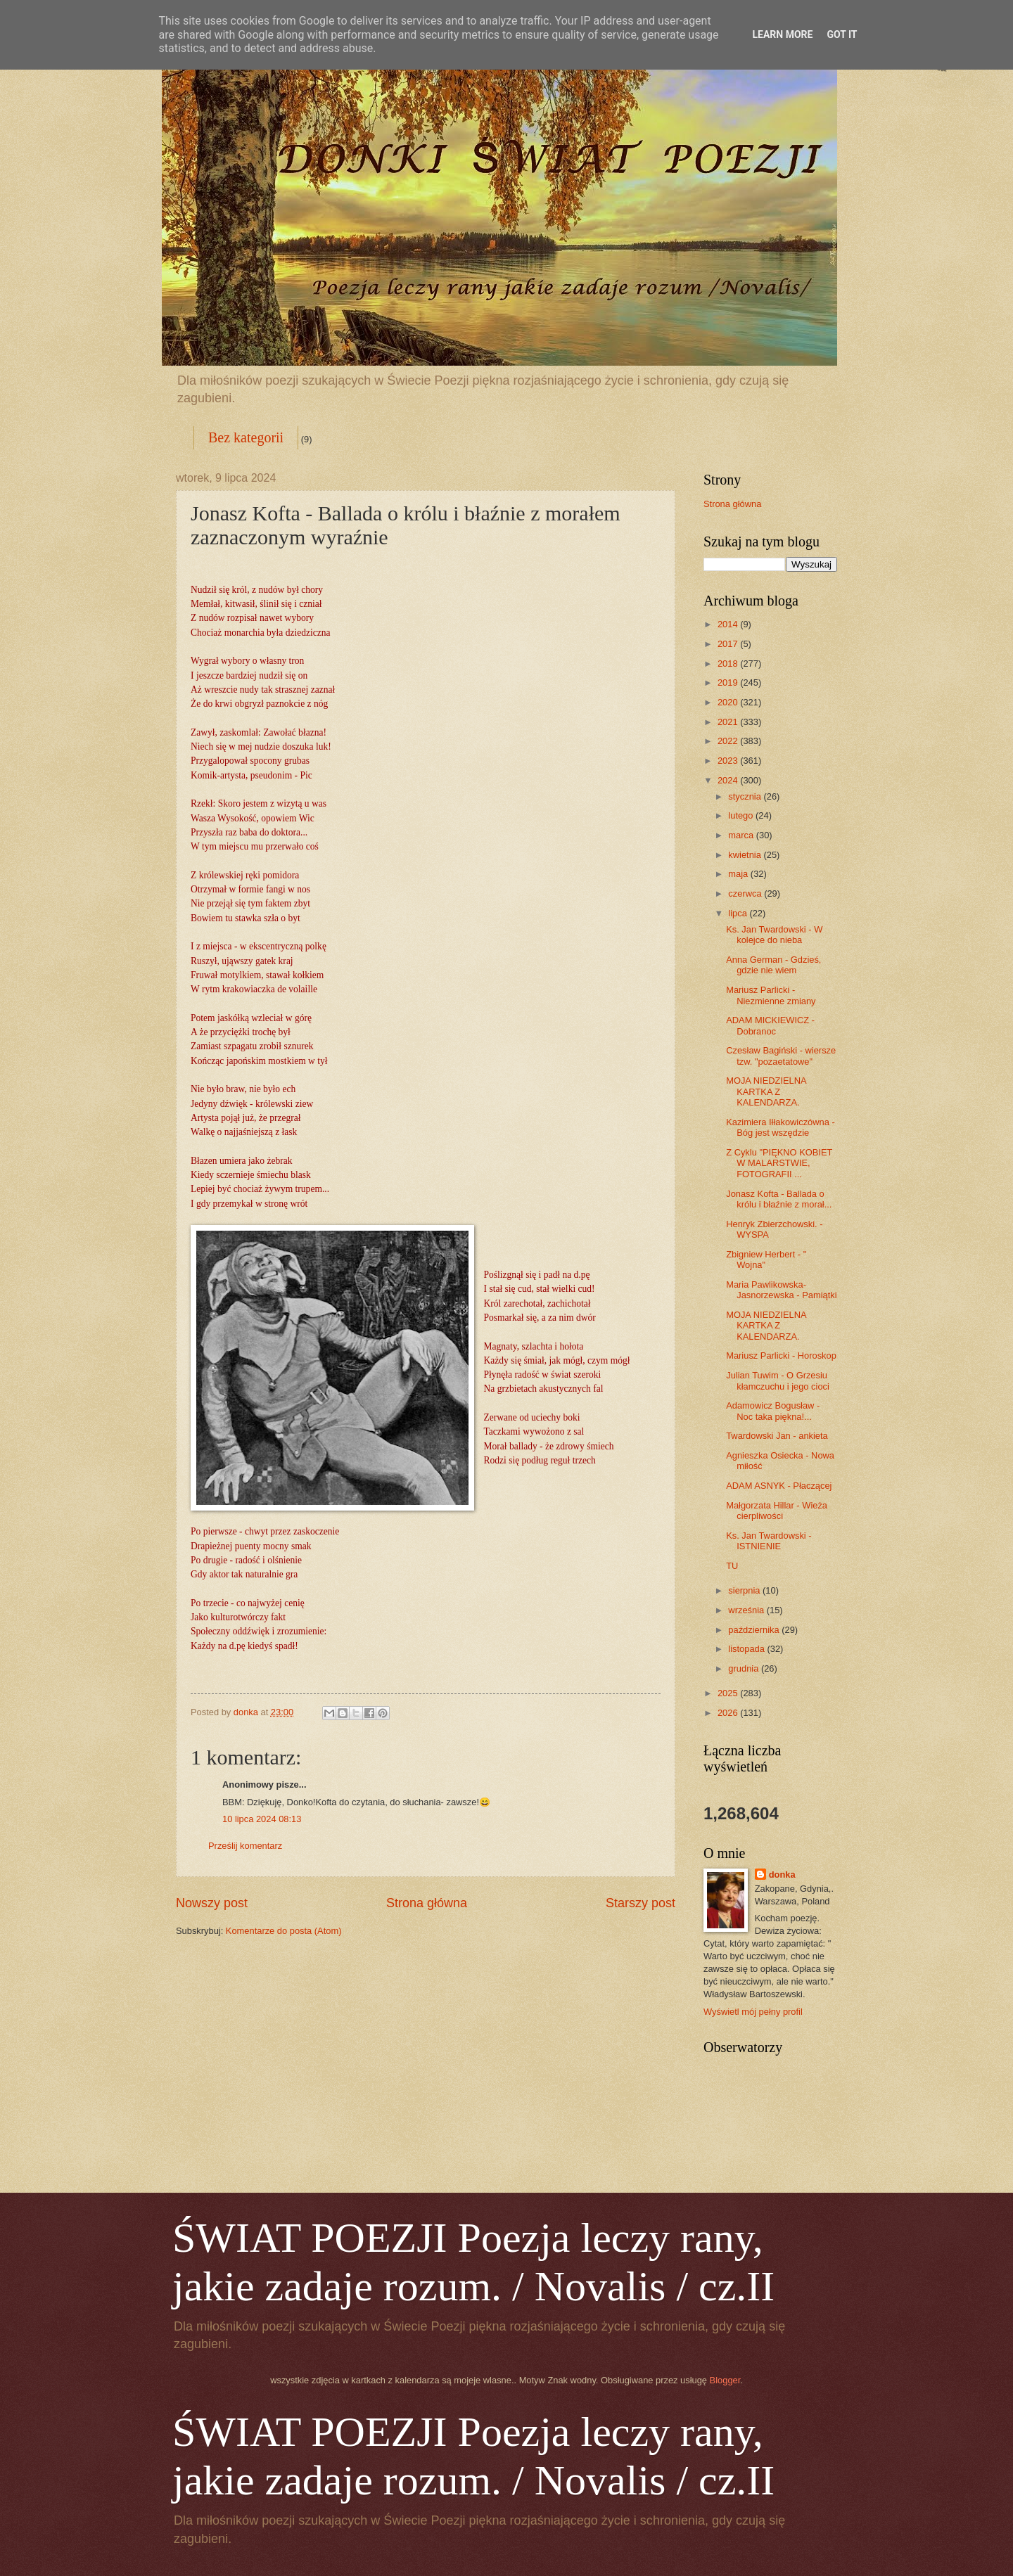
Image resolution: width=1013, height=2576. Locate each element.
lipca (738, 913)
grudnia (744, 1668)
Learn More (782, 34)
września (747, 1610)
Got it (842, 34)
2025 (729, 1693)
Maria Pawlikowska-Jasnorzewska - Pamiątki (781, 1289)
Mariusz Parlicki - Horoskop (781, 1355)
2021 (729, 722)
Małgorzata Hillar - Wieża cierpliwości (776, 1510)
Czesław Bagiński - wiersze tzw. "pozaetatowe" (781, 1055)
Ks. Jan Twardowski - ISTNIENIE (768, 1540)
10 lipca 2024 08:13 (261, 1819)
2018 (729, 663)
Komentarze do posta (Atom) (284, 1930)
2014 (729, 624)
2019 (729, 682)
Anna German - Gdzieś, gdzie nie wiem (773, 964)
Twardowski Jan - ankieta (777, 1435)
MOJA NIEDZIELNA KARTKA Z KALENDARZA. (766, 1091)
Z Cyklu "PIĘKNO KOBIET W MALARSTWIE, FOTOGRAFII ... (779, 1163)
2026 (729, 1712)
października (755, 1630)
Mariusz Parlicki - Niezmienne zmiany (770, 995)
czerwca (746, 893)
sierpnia (745, 1590)
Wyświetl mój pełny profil (753, 2011)
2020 (729, 702)
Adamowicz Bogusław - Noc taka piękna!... (773, 1410)
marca (742, 835)
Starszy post (640, 1903)
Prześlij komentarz (245, 1845)
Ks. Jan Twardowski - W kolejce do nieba (774, 934)
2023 (729, 760)
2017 (729, 644)
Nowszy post (212, 1903)
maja (739, 874)
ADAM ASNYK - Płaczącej (779, 1485)
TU (732, 1566)
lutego (742, 815)
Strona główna (426, 1903)
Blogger (725, 2380)
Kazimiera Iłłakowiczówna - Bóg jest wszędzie (780, 1127)
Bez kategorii (245, 437)
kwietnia (745, 855)
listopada (747, 1648)
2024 (729, 780)
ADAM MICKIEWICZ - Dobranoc (770, 1025)
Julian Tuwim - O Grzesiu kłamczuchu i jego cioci (777, 1380)
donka (782, 1874)
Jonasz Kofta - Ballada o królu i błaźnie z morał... (779, 1199)
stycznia (745, 796)
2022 (729, 741)
